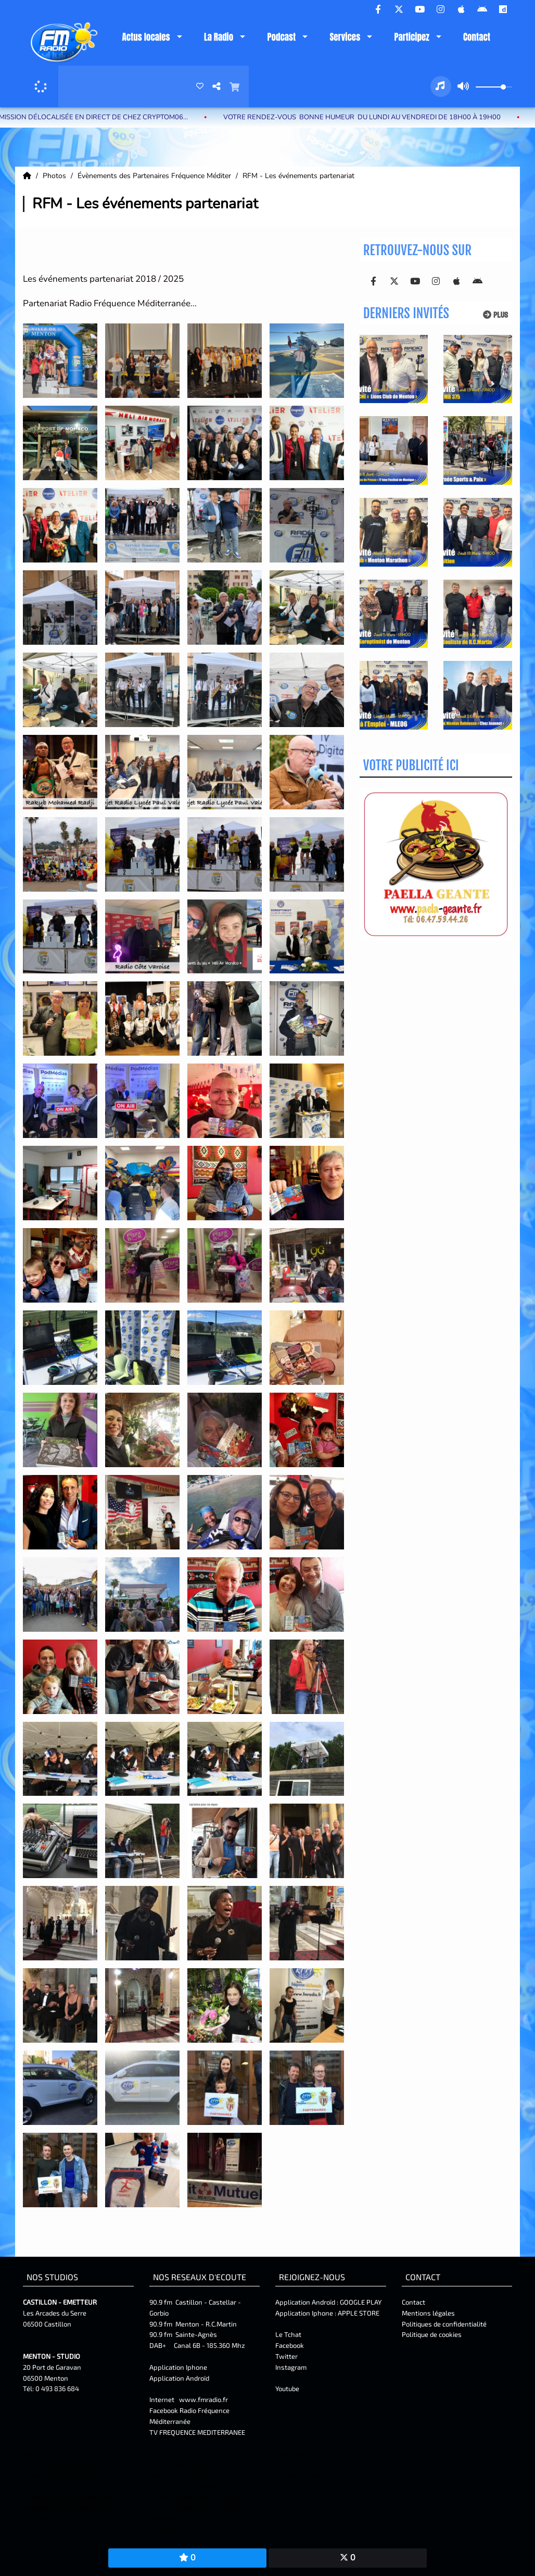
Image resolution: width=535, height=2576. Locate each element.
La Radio (218, 37)
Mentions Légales (426, 2369)
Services (344, 37)
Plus (495, 314)
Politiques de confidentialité (444, 2324)
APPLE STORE (358, 2313)
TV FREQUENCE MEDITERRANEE (197, 2432)
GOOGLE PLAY (359, 2302)
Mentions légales (428, 2313)
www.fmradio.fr (203, 2399)
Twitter (286, 2356)
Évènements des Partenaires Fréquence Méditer (155, 176)
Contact (476, 37)
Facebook (289, 2345)
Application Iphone (179, 2367)
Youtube (287, 2388)
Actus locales (146, 37)
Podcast (281, 37)
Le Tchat (288, 2334)
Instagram (291, 2367)
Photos (55, 176)
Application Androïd (179, 2378)
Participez (411, 37)
